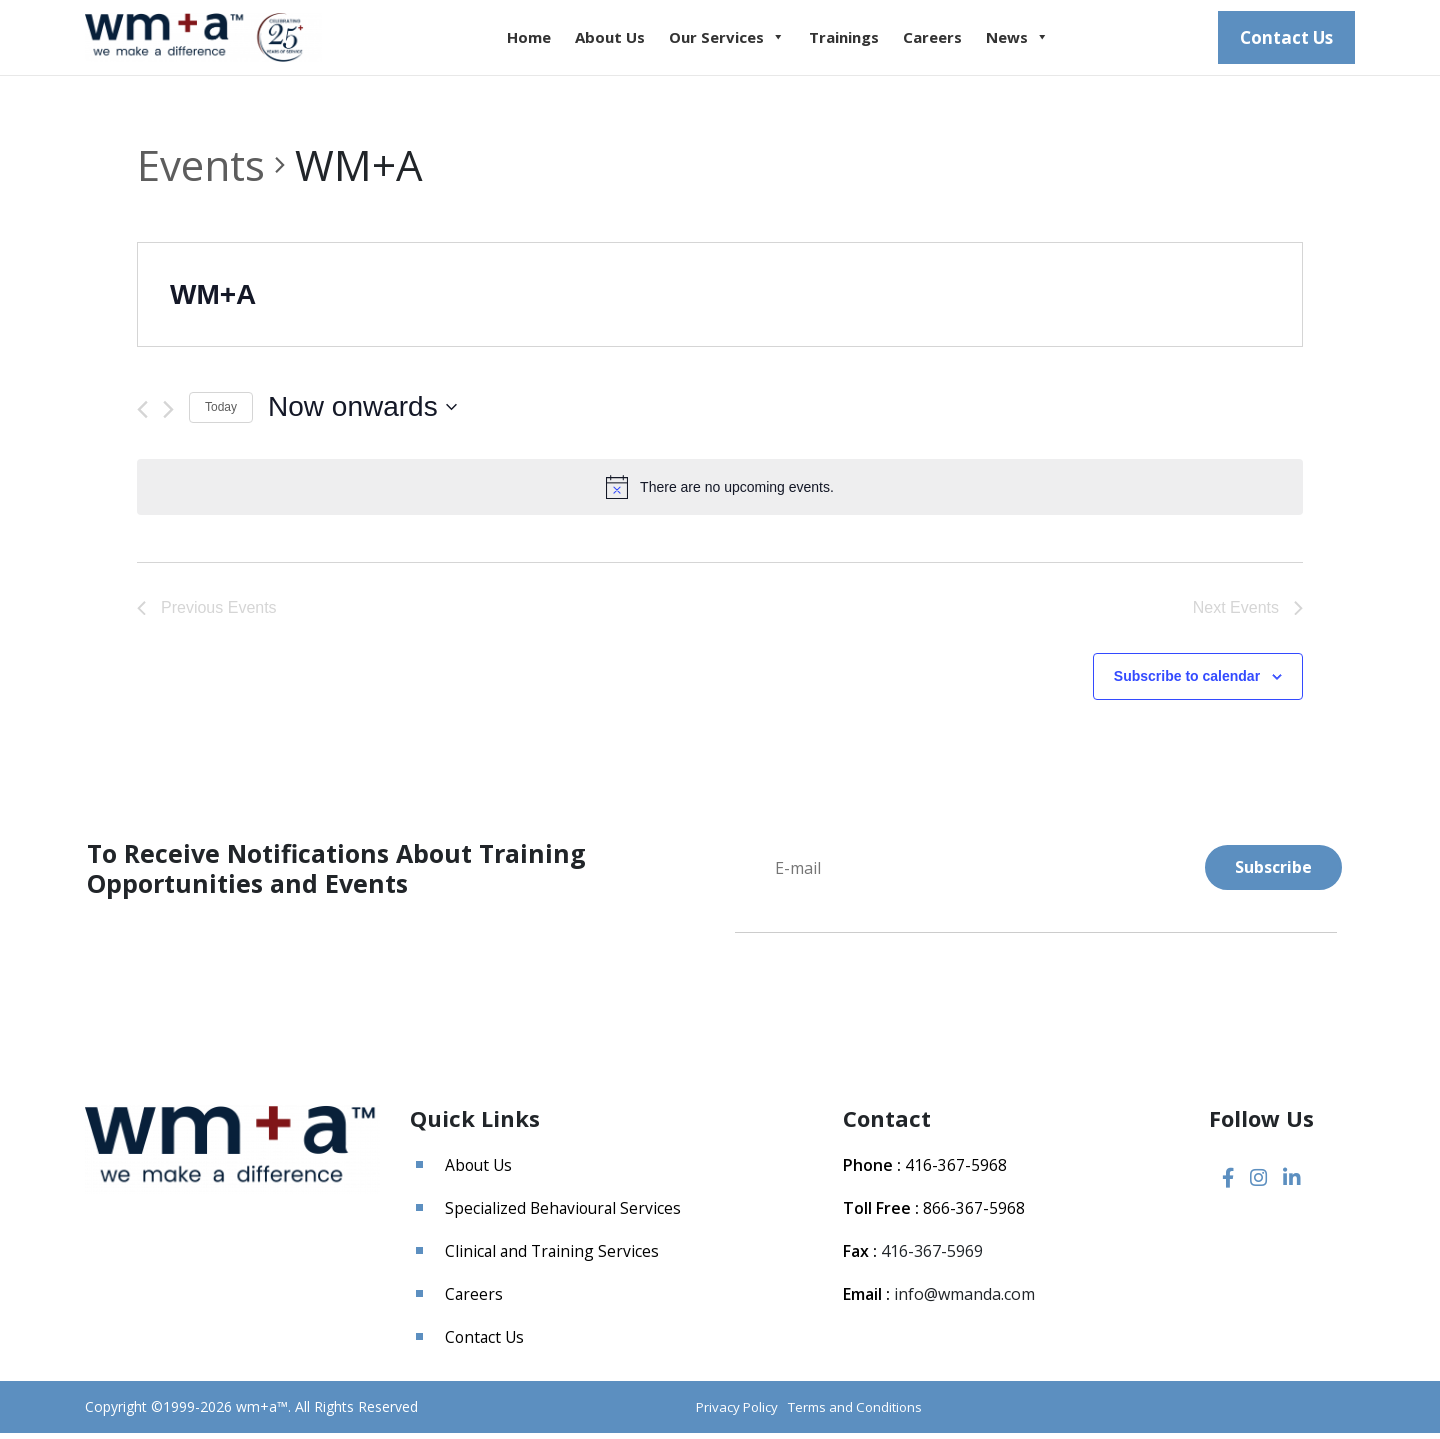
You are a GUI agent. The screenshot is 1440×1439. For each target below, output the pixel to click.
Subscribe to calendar (1187, 683)
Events (201, 171)
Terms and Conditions (850, 1413)
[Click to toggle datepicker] (362, 414)
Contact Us (1286, 40)
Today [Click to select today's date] (221, 414)
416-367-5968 (956, 1172)
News (1034, 41)
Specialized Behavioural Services (566, 1215)
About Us (627, 41)
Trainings (861, 41)
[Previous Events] (142, 415)
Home (546, 41)
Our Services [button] (744, 41)
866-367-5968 (974, 1215)
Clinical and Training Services (554, 1258)
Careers (949, 41)
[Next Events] (168, 415)
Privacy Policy (725, 1413)
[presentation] (887, 1007)
